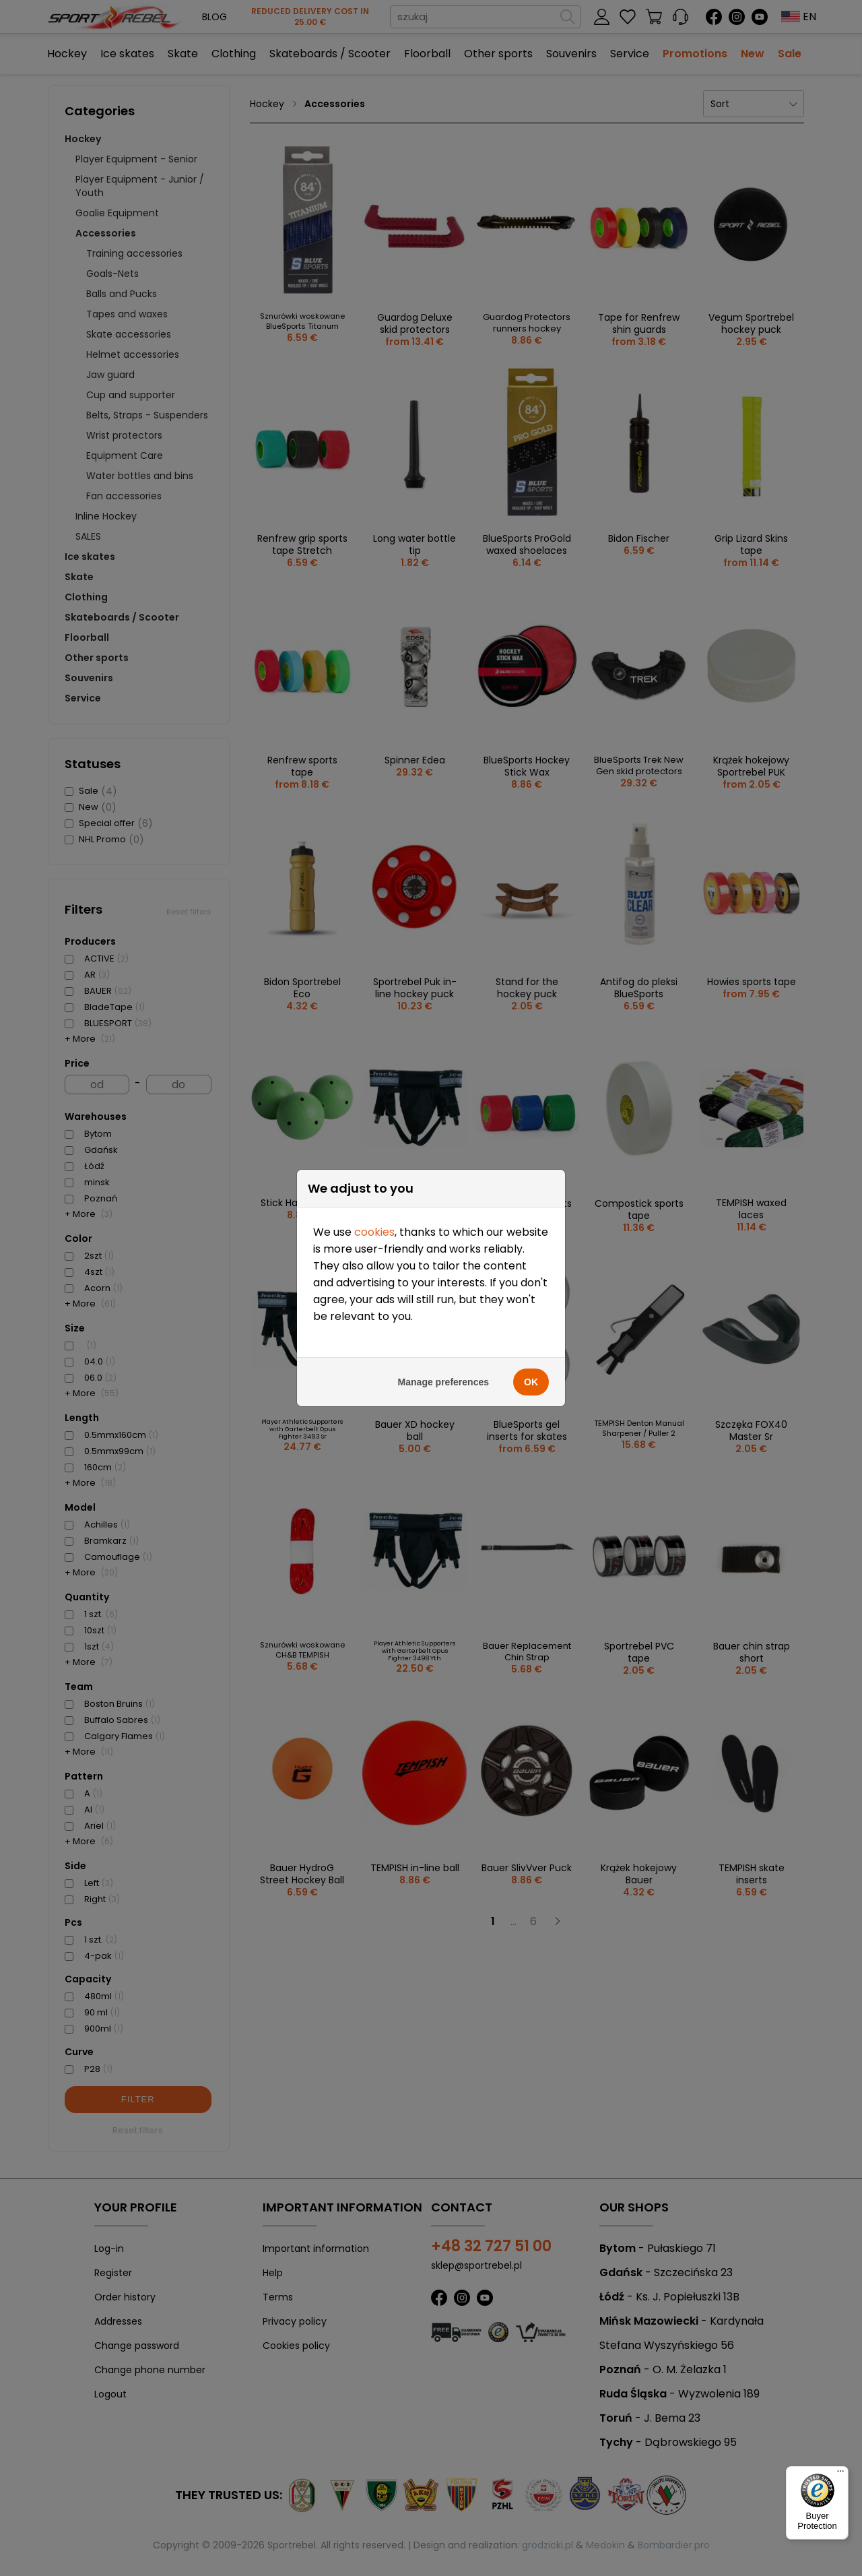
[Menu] (840, 2474)
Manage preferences (443, 1269)
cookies (374, 1119)
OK (531, 1269)
